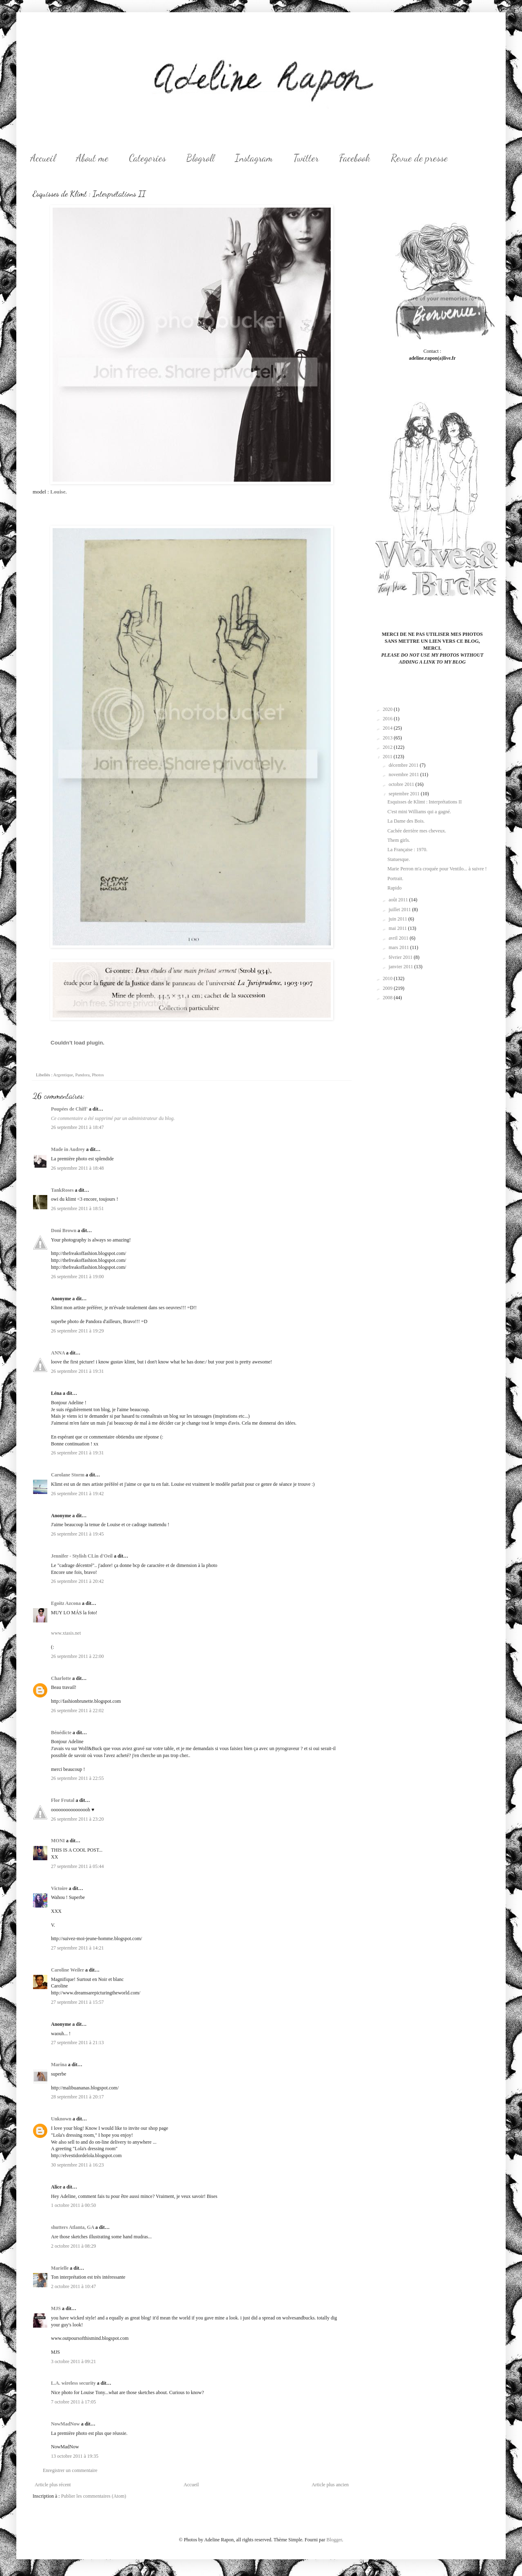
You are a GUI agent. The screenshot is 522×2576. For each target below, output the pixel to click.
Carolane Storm (67, 1475)
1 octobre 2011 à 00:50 (73, 2205)
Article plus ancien (330, 2484)
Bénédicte (61, 1732)
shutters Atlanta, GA (72, 2227)
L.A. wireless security (73, 2383)
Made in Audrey (68, 1149)
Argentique (63, 1074)
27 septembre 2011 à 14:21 (77, 1948)
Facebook (354, 158)
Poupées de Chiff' (69, 1109)
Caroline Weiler (67, 1970)
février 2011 (401, 957)
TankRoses (62, 1190)
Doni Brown (63, 1230)
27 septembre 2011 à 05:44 (77, 1866)
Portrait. (395, 878)
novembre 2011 (404, 774)
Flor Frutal (62, 1800)
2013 (388, 738)
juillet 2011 (400, 909)
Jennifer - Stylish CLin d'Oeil (82, 1556)
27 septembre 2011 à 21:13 (77, 2042)
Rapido (394, 888)
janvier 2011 (401, 966)
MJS (56, 2308)
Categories (147, 158)
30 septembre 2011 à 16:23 (77, 2165)
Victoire (59, 1888)
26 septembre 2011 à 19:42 (77, 1493)
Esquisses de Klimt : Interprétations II (424, 802)
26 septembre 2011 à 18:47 (77, 1127)
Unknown (61, 2119)
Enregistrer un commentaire (70, 2470)
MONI (58, 1840)
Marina (59, 2064)
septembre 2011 (405, 794)
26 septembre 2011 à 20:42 (77, 1581)
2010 (388, 978)
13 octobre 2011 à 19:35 (74, 2456)
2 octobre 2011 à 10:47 (73, 2286)
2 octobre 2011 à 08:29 (73, 2246)
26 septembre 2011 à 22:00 (77, 1656)
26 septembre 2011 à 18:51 (77, 1208)
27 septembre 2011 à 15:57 (77, 2002)
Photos (98, 1074)
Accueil (42, 158)
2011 (388, 756)
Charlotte (61, 1678)
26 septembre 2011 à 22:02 (77, 1710)
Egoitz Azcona (66, 1603)
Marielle (60, 2268)
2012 (388, 747)
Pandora (82, 1074)
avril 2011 (399, 938)
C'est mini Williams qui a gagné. (419, 811)
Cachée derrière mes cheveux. (416, 831)
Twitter (306, 158)
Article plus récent (53, 2484)
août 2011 (399, 900)
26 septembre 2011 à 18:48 (77, 1168)
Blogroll (200, 158)
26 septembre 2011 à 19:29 (77, 1331)
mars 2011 (399, 947)
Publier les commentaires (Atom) (93, 2496)
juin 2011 (398, 919)
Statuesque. (398, 859)
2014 (388, 728)
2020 (388, 709)
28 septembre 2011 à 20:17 (77, 2097)
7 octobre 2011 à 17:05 (73, 2402)
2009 (388, 988)
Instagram (254, 158)
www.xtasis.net (66, 1633)
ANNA (58, 1353)
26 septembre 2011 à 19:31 (77, 1371)
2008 (388, 997)
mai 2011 (398, 928)
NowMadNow (65, 2424)
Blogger (334, 2540)
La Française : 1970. (407, 849)
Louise (57, 492)
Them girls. (398, 840)
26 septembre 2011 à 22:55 (77, 1778)
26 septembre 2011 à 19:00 (77, 1276)
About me (92, 158)
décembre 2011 (404, 765)
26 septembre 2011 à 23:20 (77, 1819)
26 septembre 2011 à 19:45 (77, 1534)
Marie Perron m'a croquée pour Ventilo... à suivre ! (437, 869)
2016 (388, 718)
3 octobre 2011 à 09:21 (73, 2361)
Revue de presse (419, 158)
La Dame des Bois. (406, 821)
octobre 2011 (402, 784)
